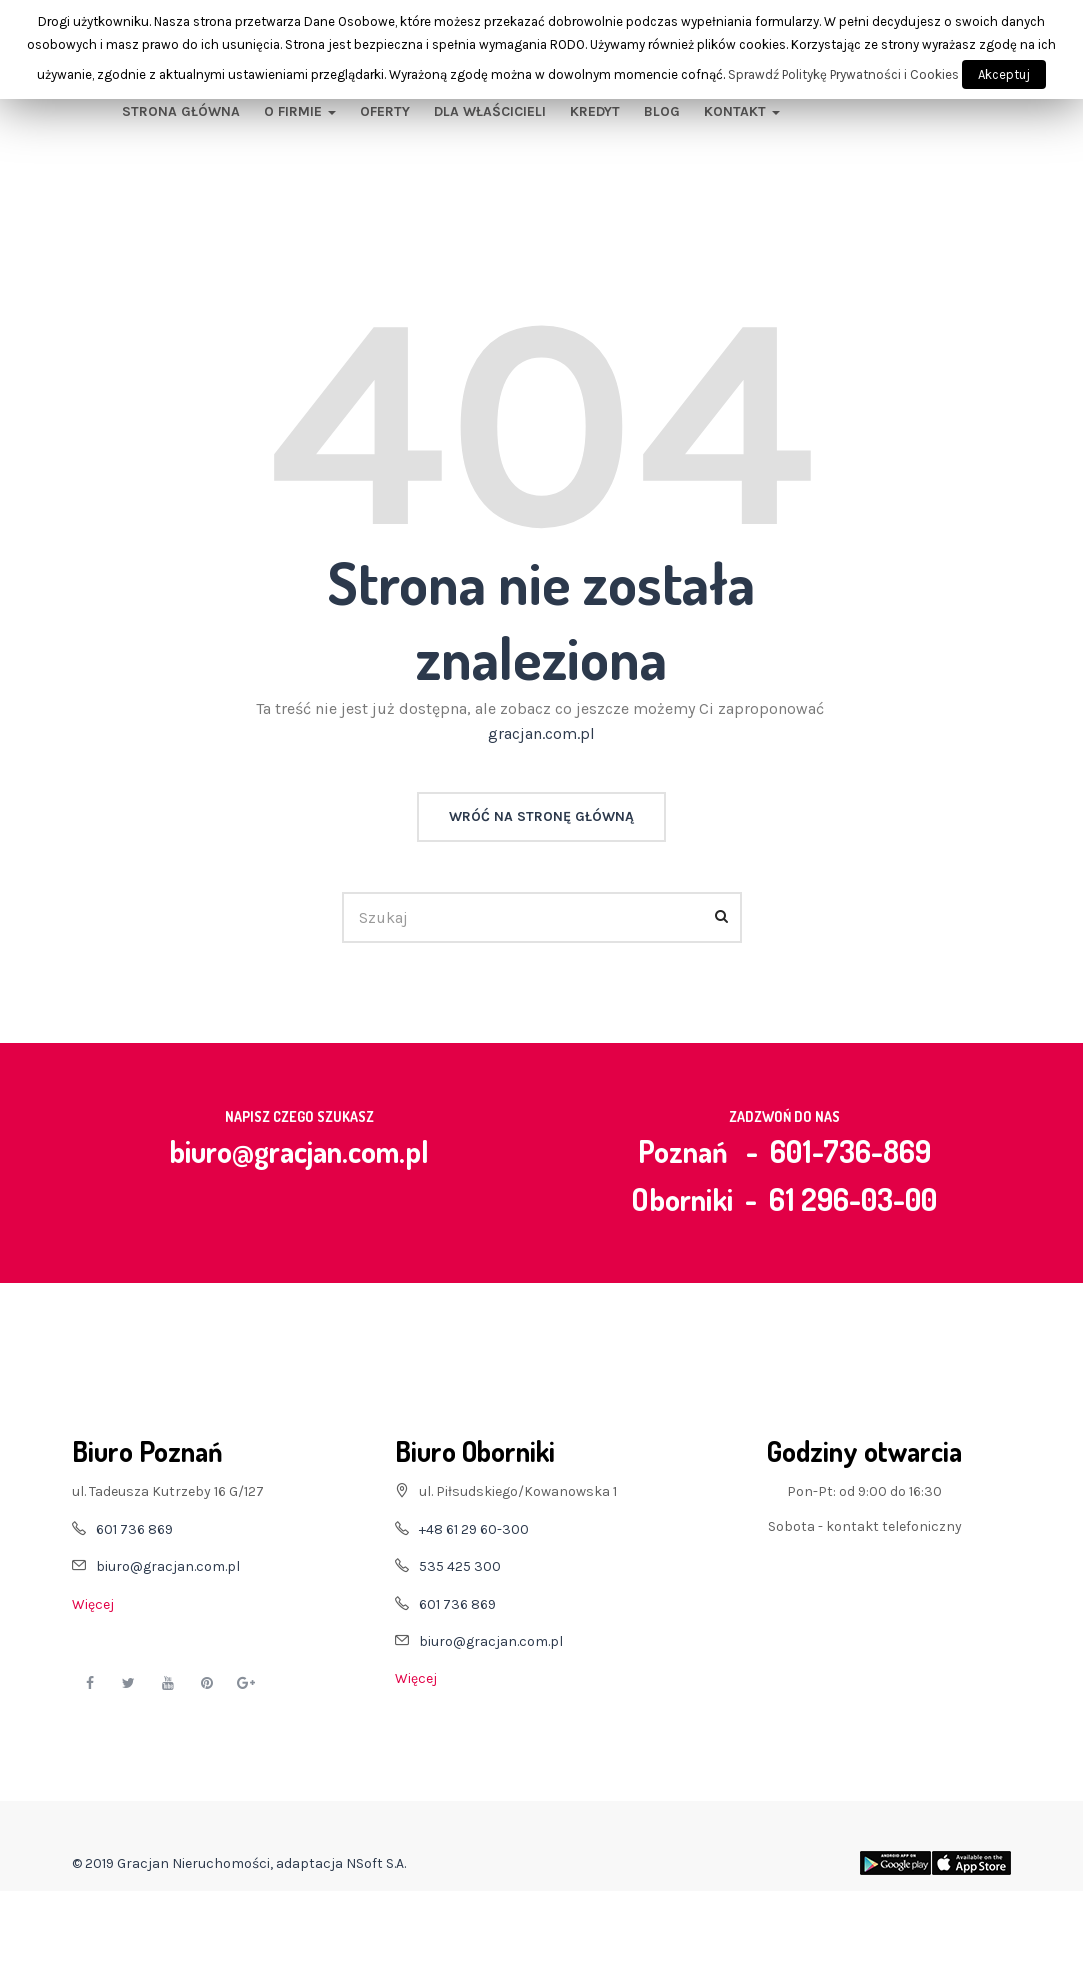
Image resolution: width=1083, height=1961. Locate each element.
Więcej (93, 1604)
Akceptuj (1004, 74)
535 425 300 (460, 1566)
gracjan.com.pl (541, 733)
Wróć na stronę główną (541, 816)
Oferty (385, 111)
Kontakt (742, 111)
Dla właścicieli (490, 111)
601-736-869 (850, 1151)
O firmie (300, 111)
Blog (662, 111)
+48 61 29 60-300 (474, 1529)
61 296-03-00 (853, 1199)
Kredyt (595, 111)
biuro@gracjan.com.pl (299, 1151)
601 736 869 (134, 1529)
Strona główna (181, 111)
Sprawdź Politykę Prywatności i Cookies (843, 74)
